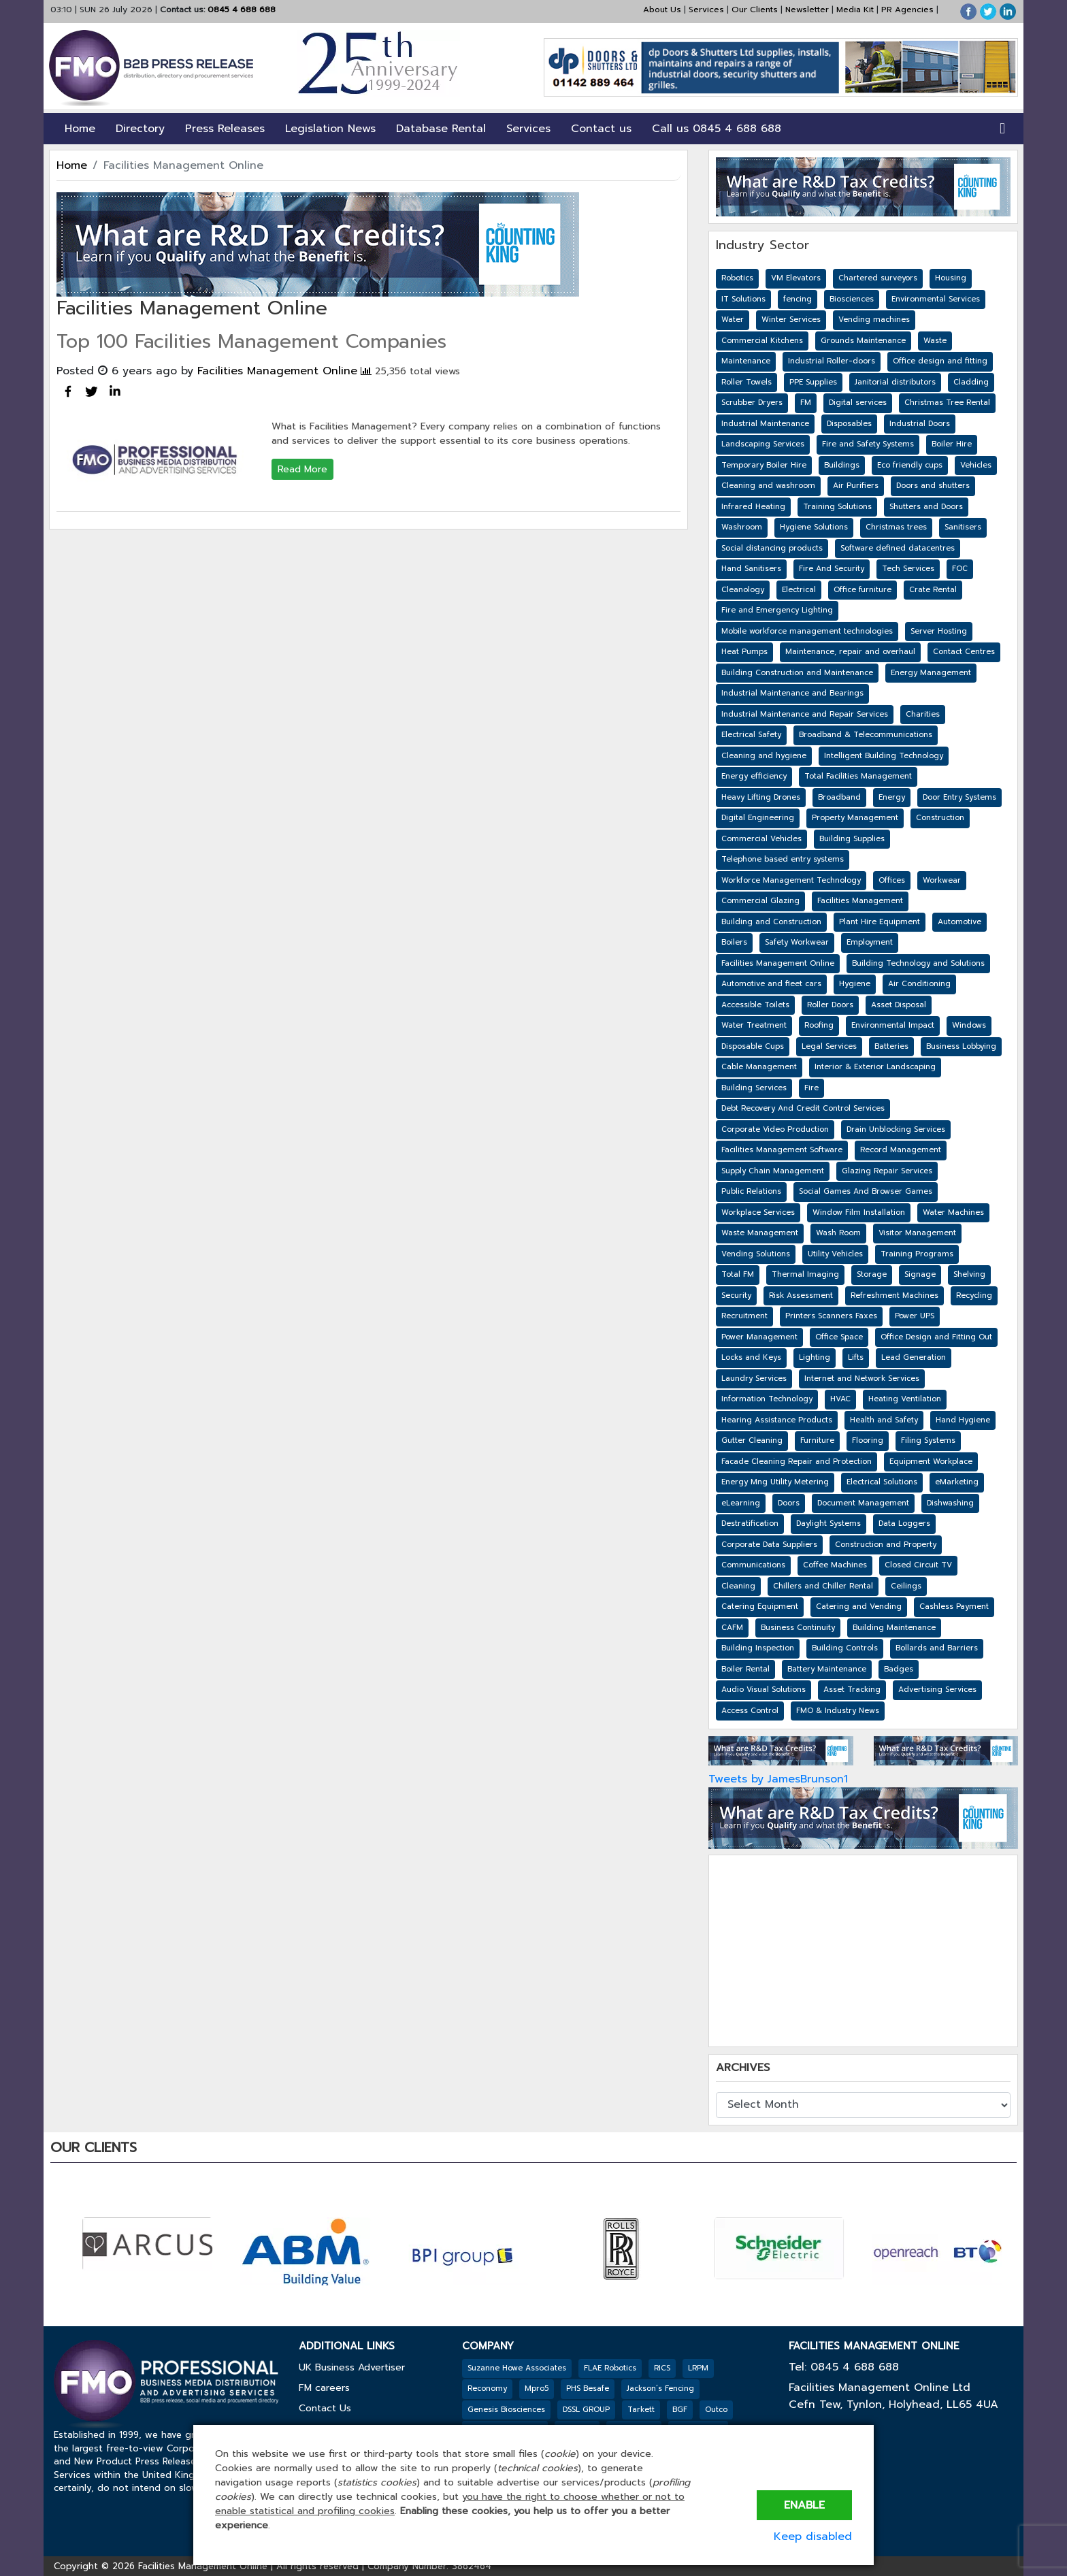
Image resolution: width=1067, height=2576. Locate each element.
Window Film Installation (858, 1212)
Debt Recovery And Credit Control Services (803, 1108)
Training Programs (917, 1254)
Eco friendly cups (909, 465)
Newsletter (807, 9)
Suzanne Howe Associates (516, 2368)
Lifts (856, 1357)
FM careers (324, 2388)
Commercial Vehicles (761, 839)
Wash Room (838, 1233)
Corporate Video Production (775, 1129)
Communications (753, 1565)
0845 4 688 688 (240, 9)
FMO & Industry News (837, 1710)
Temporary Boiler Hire (763, 465)
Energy (892, 797)
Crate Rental (933, 590)
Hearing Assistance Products (776, 1420)
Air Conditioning (919, 984)
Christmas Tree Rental (947, 402)
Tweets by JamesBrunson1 (778, 1779)
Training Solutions (837, 506)
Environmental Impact (892, 1025)
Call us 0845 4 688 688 (716, 128)
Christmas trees (896, 527)
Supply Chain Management (772, 1171)
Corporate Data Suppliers (769, 1544)
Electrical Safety (751, 734)
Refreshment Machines (894, 1295)
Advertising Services (937, 1689)
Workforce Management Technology (791, 880)
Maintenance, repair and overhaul (850, 651)
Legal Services (829, 1046)
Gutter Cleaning (752, 1440)
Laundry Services (754, 1378)
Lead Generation (913, 1357)
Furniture (817, 1440)
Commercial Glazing (760, 901)
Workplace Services (758, 1212)
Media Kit (855, 9)
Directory (140, 128)
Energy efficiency (754, 776)
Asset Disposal (898, 1005)
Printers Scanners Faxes (831, 1316)
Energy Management (931, 673)
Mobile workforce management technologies (807, 631)
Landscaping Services (762, 444)
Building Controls (845, 1648)
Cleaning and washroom (768, 485)
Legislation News (330, 128)
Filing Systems (928, 1440)
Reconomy (487, 2388)
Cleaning (738, 1586)
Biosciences (852, 299)
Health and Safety (884, 1420)
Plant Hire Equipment (879, 922)
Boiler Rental (745, 1669)
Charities (923, 714)
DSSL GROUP (586, 2409)
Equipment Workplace (930, 1461)
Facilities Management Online (277, 371)
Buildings (841, 465)
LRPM (698, 2368)
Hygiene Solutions (814, 527)
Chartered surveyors (877, 278)
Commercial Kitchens (762, 340)
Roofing (819, 1025)
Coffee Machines (835, 1565)
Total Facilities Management (858, 776)
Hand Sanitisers (751, 568)
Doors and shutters (933, 485)
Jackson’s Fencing (660, 2388)
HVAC (840, 1399)
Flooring (867, 1440)
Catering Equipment (759, 1606)
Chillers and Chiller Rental (823, 1586)
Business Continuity (798, 1627)
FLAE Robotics (610, 2368)
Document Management (863, 1503)
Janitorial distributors (895, 382)
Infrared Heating (753, 506)
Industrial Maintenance (765, 423)
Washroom (741, 527)
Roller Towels (746, 382)
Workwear (942, 880)
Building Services (754, 1088)
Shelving (969, 1274)
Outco (716, 2409)
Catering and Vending (859, 1606)
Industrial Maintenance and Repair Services (804, 714)
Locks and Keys (751, 1357)
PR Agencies (907, 9)
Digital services (858, 402)
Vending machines (874, 319)
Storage (872, 1274)
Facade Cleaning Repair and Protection (796, 1461)
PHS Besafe (587, 2388)
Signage (920, 1274)
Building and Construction (771, 922)
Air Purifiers (856, 485)
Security (736, 1295)
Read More (302, 469)
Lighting (814, 1357)
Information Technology (766, 1399)
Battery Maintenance (826, 1669)
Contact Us (325, 2408)
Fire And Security (831, 568)
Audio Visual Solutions (763, 1689)
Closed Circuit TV (918, 1565)
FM (805, 402)
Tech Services (908, 568)
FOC (960, 568)
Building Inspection (757, 1648)
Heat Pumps (744, 651)
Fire (811, 1088)
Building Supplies (852, 839)
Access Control (749, 1710)
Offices (892, 880)
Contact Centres (964, 651)
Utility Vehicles (835, 1254)
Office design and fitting (940, 361)
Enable (804, 2505)
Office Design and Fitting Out (936, 1337)
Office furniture (862, 590)
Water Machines (953, 1212)
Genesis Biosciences (506, 2409)
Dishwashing (950, 1503)
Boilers (734, 942)
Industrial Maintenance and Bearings (792, 693)
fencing (797, 299)
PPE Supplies (813, 382)
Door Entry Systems (959, 797)
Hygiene (854, 984)
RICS (662, 2368)
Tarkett (641, 2409)
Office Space (839, 1337)
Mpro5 (536, 2388)
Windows (969, 1025)
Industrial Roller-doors (831, 361)
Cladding (971, 382)
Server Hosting (938, 631)
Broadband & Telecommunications (865, 734)
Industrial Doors (919, 423)
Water (732, 319)
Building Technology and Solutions (918, 963)
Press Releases (225, 128)
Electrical (799, 590)
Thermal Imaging (805, 1274)
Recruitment (744, 1316)
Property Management (855, 818)
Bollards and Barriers (937, 1648)
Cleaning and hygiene (763, 756)
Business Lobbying (961, 1046)
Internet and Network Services (861, 1378)
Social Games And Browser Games (865, 1191)
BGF (679, 2409)
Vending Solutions (755, 1254)
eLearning (740, 1503)
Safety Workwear (797, 942)
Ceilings (906, 1586)
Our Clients (755, 9)
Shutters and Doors (926, 506)
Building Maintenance (894, 1627)
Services (706, 9)
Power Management (759, 1337)
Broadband (839, 797)
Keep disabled (813, 2536)
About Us (662, 9)
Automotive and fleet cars (771, 984)
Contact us (601, 128)
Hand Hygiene (963, 1420)
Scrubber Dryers (752, 402)
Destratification (749, 1523)
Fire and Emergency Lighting (777, 610)
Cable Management (759, 1067)
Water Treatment (754, 1025)
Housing (950, 278)
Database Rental (441, 128)
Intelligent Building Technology (883, 756)
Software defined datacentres (897, 548)
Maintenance (745, 361)
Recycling (974, 1295)
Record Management (900, 1150)
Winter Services (791, 319)
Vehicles (975, 465)
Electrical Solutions (882, 1482)
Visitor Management (917, 1233)
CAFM (732, 1627)
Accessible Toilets (755, 1005)
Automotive (959, 922)
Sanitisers (963, 527)
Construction (940, 818)
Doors (789, 1503)
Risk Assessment (801, 1295)
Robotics (737, 278)
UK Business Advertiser (352, 2367)
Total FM (737, 1274)
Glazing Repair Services (887, 1171)
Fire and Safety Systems (868, 444)
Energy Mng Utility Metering (775, 1482)
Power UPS (914, 1316)
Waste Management (759, 1233)
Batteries (891, 1046)
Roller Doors (830, 1005)
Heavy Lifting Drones (760, 797)
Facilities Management (860, 901)
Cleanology (742, 590)
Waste (935, 340)
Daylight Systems (828, 1523)
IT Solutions (743, 299)
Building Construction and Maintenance (797, 673)
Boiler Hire (952, 444)
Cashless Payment (954, 1606)
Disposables (849, 423)
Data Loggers (904, 1523)
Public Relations (751, 1191)
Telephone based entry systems (782, 859)
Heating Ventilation (904, 1399)
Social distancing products (772, 548)
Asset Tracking (852, 1689)
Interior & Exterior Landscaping (875, 1067)
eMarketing (957, 1482)
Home (80, 128)
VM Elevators (796, 278)
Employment (870, 942)
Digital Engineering (757, 818)
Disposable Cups (752, 1046)
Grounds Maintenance (863, 340)
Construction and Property (885, 1544)
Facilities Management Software (781, 1150)
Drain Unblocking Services (896, 1129)
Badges (898, 1669)
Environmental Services (935, 299)
